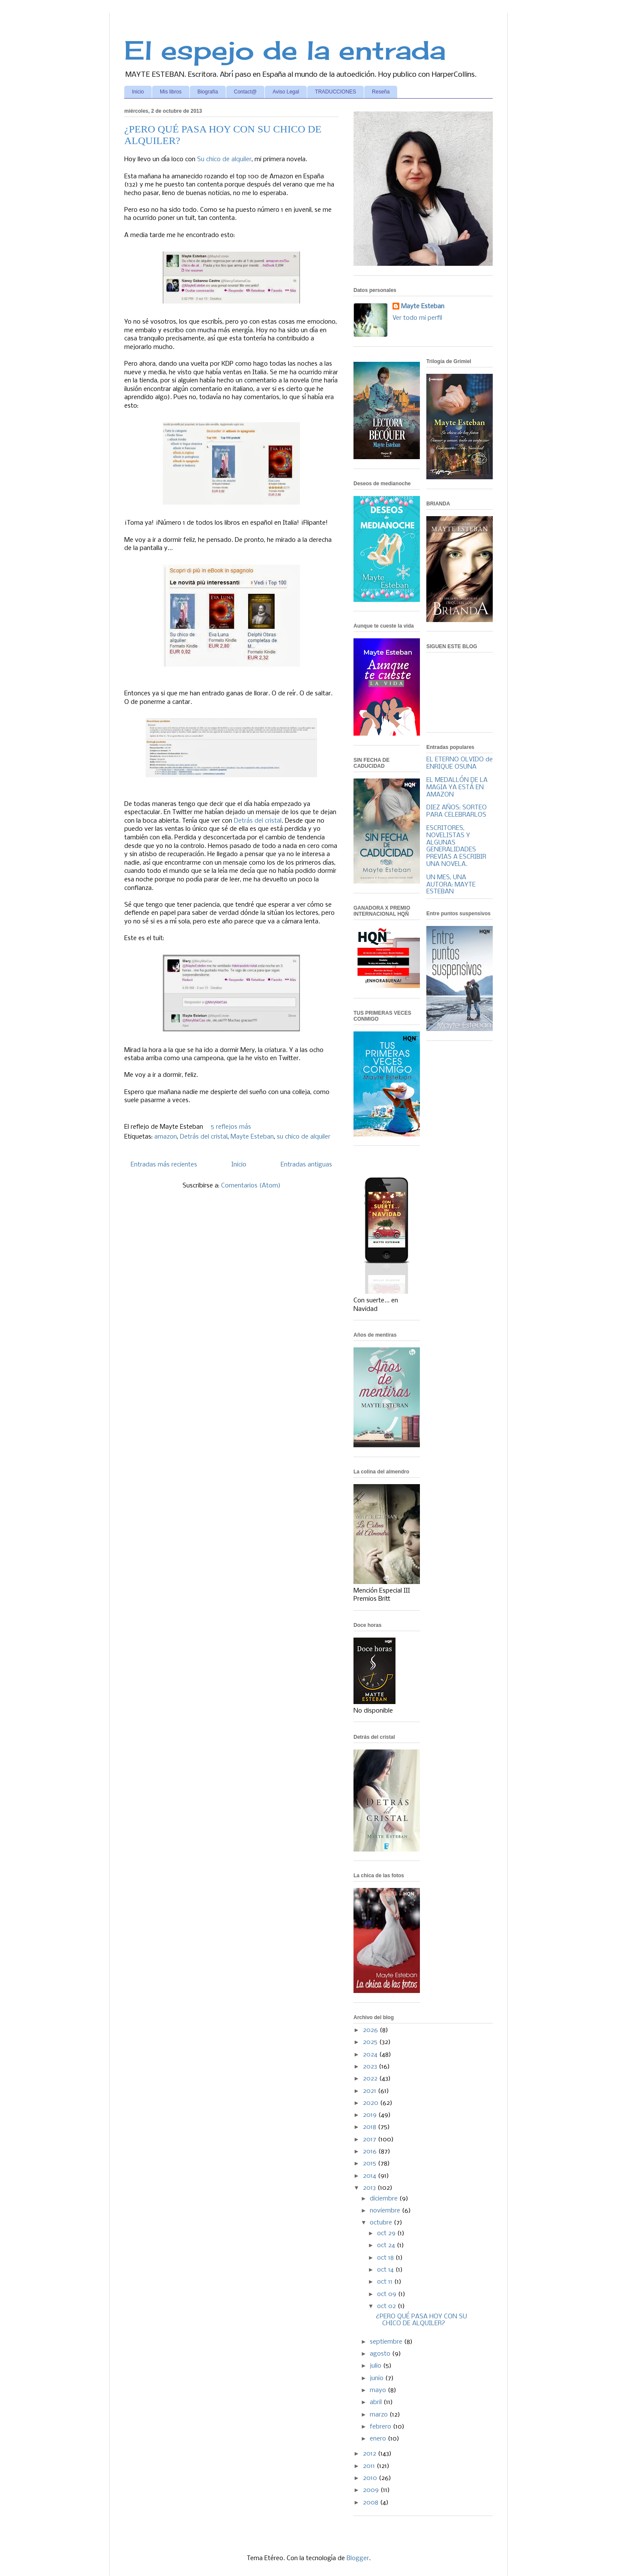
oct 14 (386, 2269)
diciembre (384, 2198)
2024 (371, 2054)
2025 (371, 2042)
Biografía (208, 92)
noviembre (386, 2210)
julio (376, 2366)
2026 (371, 2030)
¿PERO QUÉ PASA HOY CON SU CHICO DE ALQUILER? (421, 2320)
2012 (370, 2453)
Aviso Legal (286, 92)
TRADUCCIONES (335, 92)
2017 (370, 2139)
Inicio (138, 92)
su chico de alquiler (303, 1136)
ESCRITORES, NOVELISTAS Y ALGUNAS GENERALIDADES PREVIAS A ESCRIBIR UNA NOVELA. (456, 846)
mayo (379, 2390)
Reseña (380, 92)
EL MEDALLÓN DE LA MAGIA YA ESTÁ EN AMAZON (457, 787)
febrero (381, 2426)
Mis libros (171, 92)
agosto (381, 2354)
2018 (370, 2127)
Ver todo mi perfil (417, 318)
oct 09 (387, 2294)
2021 (370, 2091)
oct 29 (387, 2233)
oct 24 (387, 2245)
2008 (371, 2502)
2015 (370, 2163)
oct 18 (386, 2257)
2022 (371, 2078)
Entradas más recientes (164, 1164)
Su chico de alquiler (224, 159)
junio (377, 2378)
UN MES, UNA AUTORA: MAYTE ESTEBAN (451, 885)
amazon (165, 1136)
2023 (371, 2066)
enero (379, 2438)
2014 (370, 2176)
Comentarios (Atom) (251, 1185)
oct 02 (387, 2306)
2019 (370, 2115)
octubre (382, 2222)
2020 (371, 2103)
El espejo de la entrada (285, 50)
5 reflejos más (231, 1127)
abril (376, 2402)
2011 (370, 2466)
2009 (371, 2490)
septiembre (387, 2342)
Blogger (358, 2558)
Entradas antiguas (306, 1164)
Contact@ (245, 92)
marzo (379, 2414)
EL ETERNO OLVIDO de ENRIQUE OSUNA (459, 763)
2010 (371, 2478)
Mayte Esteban (252, 1136)
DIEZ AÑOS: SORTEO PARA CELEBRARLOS (456, 811)
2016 (370, 2151)
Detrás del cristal (258, 821)
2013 (370, 2188)
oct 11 (385, 2281)
